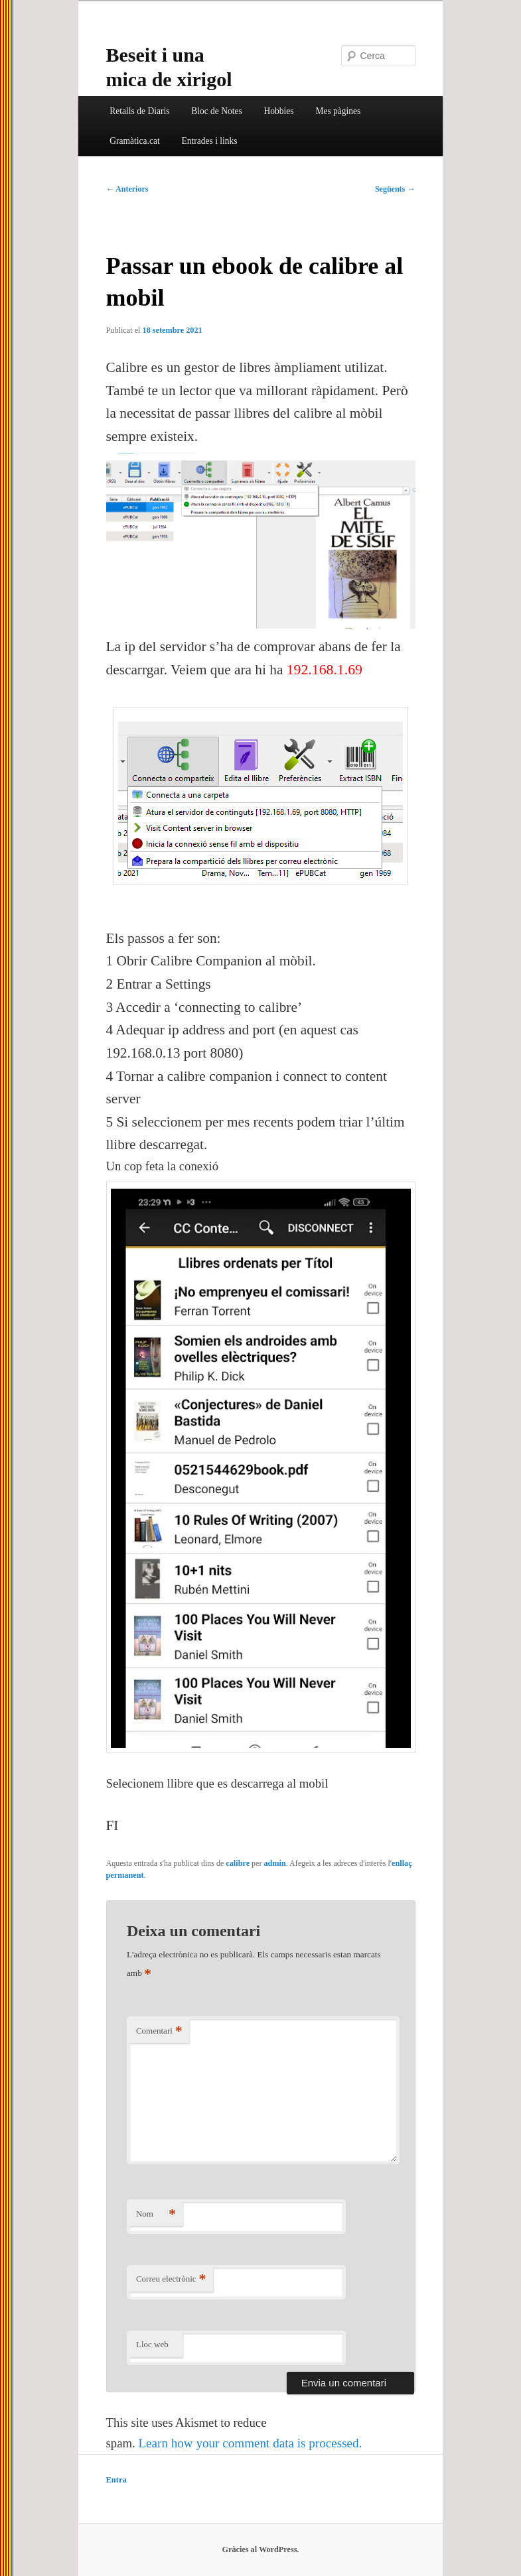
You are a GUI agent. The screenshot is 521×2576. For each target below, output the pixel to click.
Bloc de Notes (216, 111)
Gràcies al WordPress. (260, 2549)
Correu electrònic (171, 2279)
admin (274, 1863)
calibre (238, 1863)
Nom (156, 2214)
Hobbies (279, 111)
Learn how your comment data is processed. (250, 2443)
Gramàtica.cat (134, 141)
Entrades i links (210, 141)
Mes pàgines (337, 111)
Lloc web (152, 2344)
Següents (395, 189)
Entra (116, 2479)
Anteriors (127, 189)
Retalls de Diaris (139, 111)
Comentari (159, 2031)
